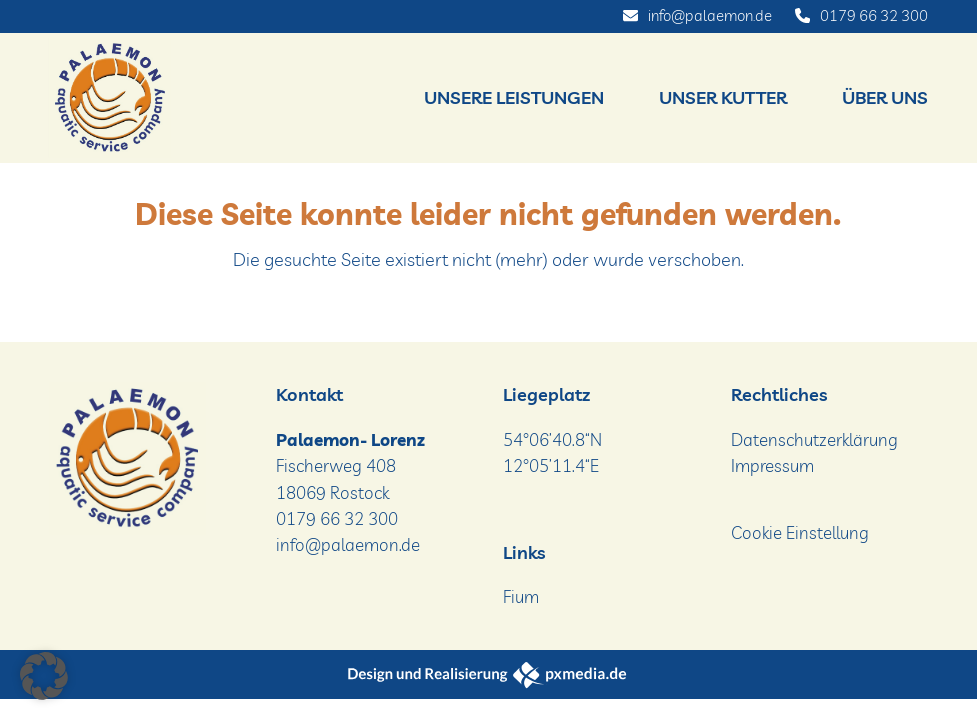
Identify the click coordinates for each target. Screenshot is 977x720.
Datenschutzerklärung (814, 439)
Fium (521, 596)
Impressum (772, 465)
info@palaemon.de (710, 15)
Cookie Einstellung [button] (800, 532)
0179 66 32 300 (874, 15)
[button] (44, 676)
